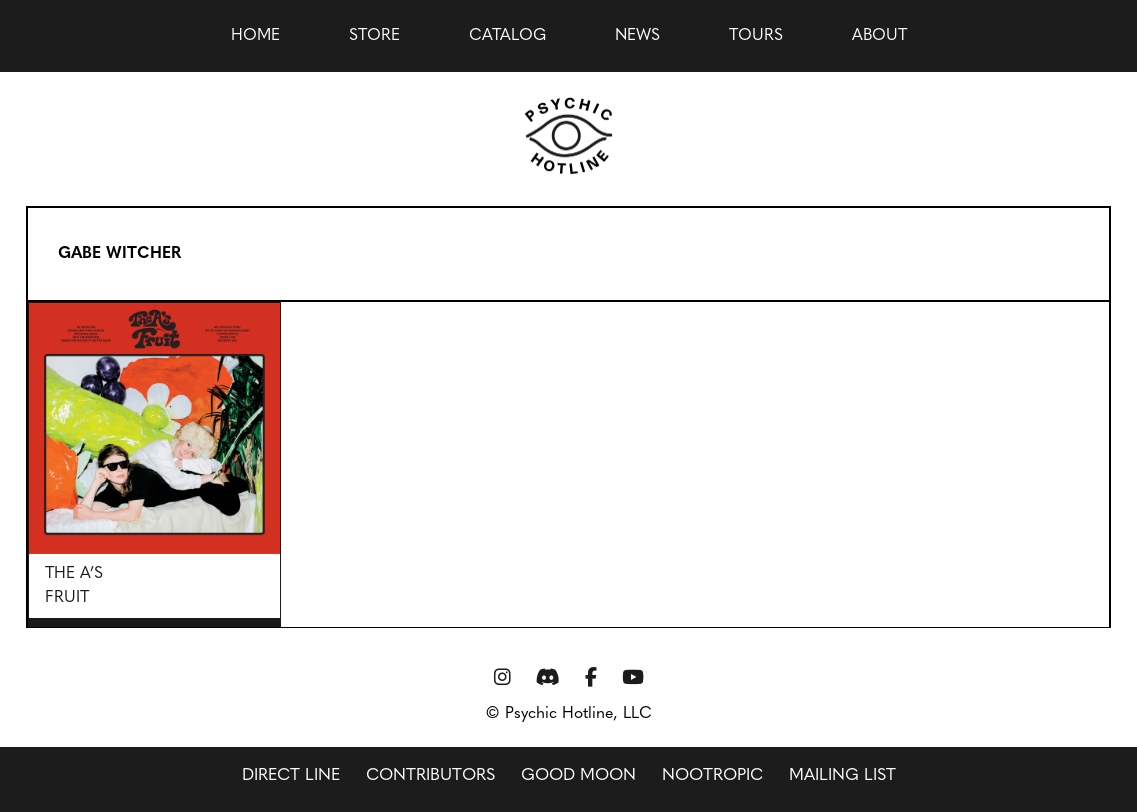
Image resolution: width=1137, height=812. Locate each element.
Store (374, 36)
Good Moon (578, 776)
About (879, 36)
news (637, 36)
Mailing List (842, 776)
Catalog (507, 36)
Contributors (430, 776)
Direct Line (291, 776)
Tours (756, 36)
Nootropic (712, 776)
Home (255, 36)
